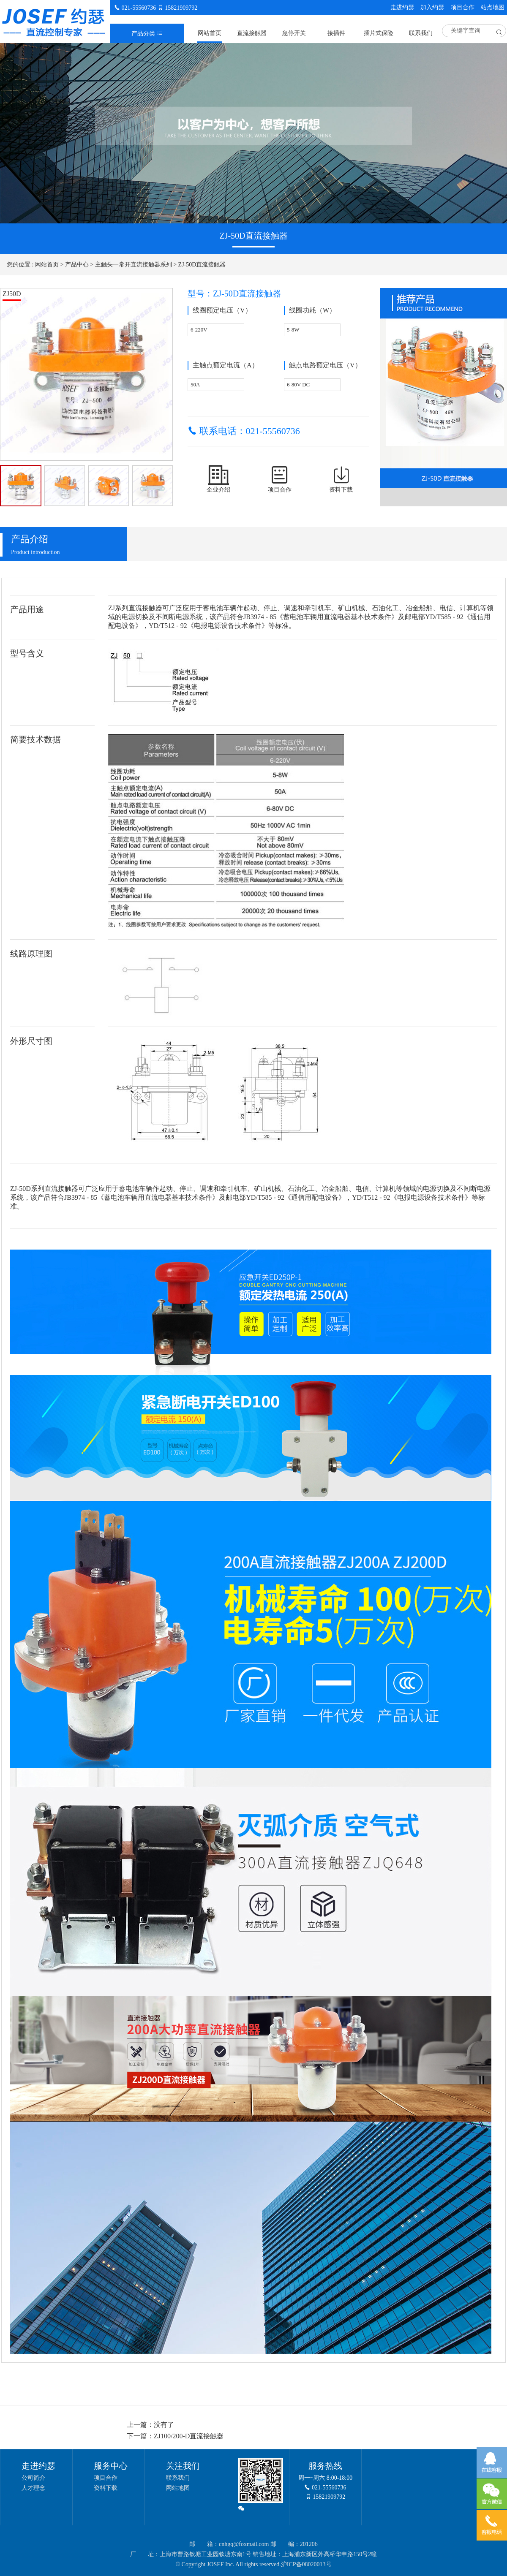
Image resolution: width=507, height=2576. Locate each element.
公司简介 (33, 2478)
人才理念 (33, 2488)
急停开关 (294, 33)
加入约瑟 (432, 7)
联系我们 (421, 33)
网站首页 (209, 33)
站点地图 (492, 7)
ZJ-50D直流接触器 (202, 264)
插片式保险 (378, 33)
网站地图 (178, 2488)
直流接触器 (252, 33)
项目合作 (462, 7)
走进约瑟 (402, 7)
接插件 (336, 33)
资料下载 (105, 2488)
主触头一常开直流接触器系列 (133, 264)
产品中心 (77, 264)
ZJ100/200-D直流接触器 (189, 2436)
